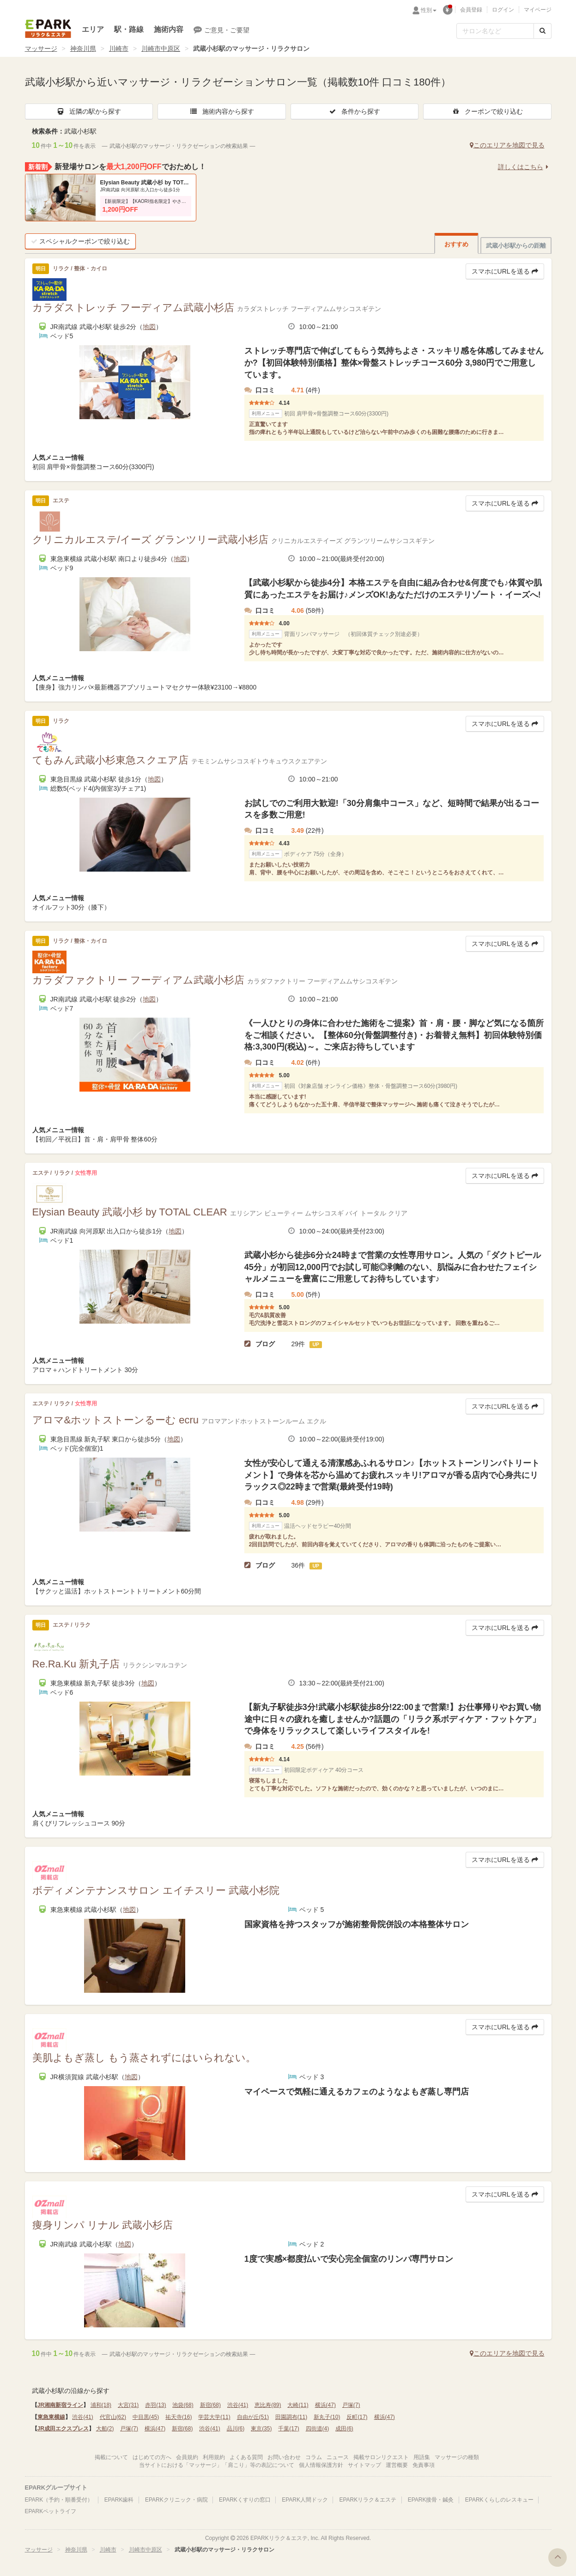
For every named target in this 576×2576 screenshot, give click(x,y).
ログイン (503, 9)
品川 (236, 2428)
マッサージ (41, 48)
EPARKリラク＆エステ (48, 28)
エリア (93, 29)
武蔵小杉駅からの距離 (516, 245)
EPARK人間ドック (305, 2500)
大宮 (128, 2405)
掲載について (111, 2457)
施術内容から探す (221, 111)
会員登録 (471, 9)
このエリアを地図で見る (507, 145)
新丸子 (327, 2417)
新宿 (210, 2405)
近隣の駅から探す (88, 111)
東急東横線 (51, 2417)
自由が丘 (253, 2417)
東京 (261, 2428)
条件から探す (354, 111)
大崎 (297, 2405)
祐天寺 (178, 2417)
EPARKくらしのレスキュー (499, 2500)
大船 (105, 2428)
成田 (344, 2428)
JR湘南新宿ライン (60, 2405)
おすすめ (456, 244)
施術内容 (168, 29)
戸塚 (351, 2405)
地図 (149, 326)
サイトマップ (364, 2465)
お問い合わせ (284, 2457)
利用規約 (214, 2457)
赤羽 (155, 2405)
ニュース (338, 2457)
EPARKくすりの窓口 (245, 2500)
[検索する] (542, 31)
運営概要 (397, 2465)
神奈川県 (83, 48)
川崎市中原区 (160, 48)
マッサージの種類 (457, 2457)
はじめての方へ (152, 2457)
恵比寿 (268, 2405)
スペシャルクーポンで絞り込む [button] (80, 241)
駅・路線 (129, 29)
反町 (356, 2417)
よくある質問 (246, 2457)
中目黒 (146, 2417)
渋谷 (237, 2405)
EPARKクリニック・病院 (176, 2500)
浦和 (101, 2405)
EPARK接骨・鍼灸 (431, 2500)
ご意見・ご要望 (221, 29)
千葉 (288, 2428)
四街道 (317, 2428)
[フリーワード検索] (495, 31)
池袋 (182, 2405)
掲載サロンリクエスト (381, 2457)
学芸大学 (214, 2417)
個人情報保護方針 (321, 2465)
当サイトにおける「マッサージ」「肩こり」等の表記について (216, 2465)
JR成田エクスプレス (63, 2428)
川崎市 (118, 48)
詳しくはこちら (525, 167)
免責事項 (423, 2465)
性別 (429, 10)
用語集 (421, 2457)
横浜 (325, 2405)
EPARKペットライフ (51, 2511)
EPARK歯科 (119, 2500)
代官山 (113, 2417)
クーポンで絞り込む (487, 111)
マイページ (538, 9)
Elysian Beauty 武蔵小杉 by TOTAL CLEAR (145, 182)
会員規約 (187, 2457)
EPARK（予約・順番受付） (59, 2500)
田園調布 (291, 2417)
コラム (313, 2457)
